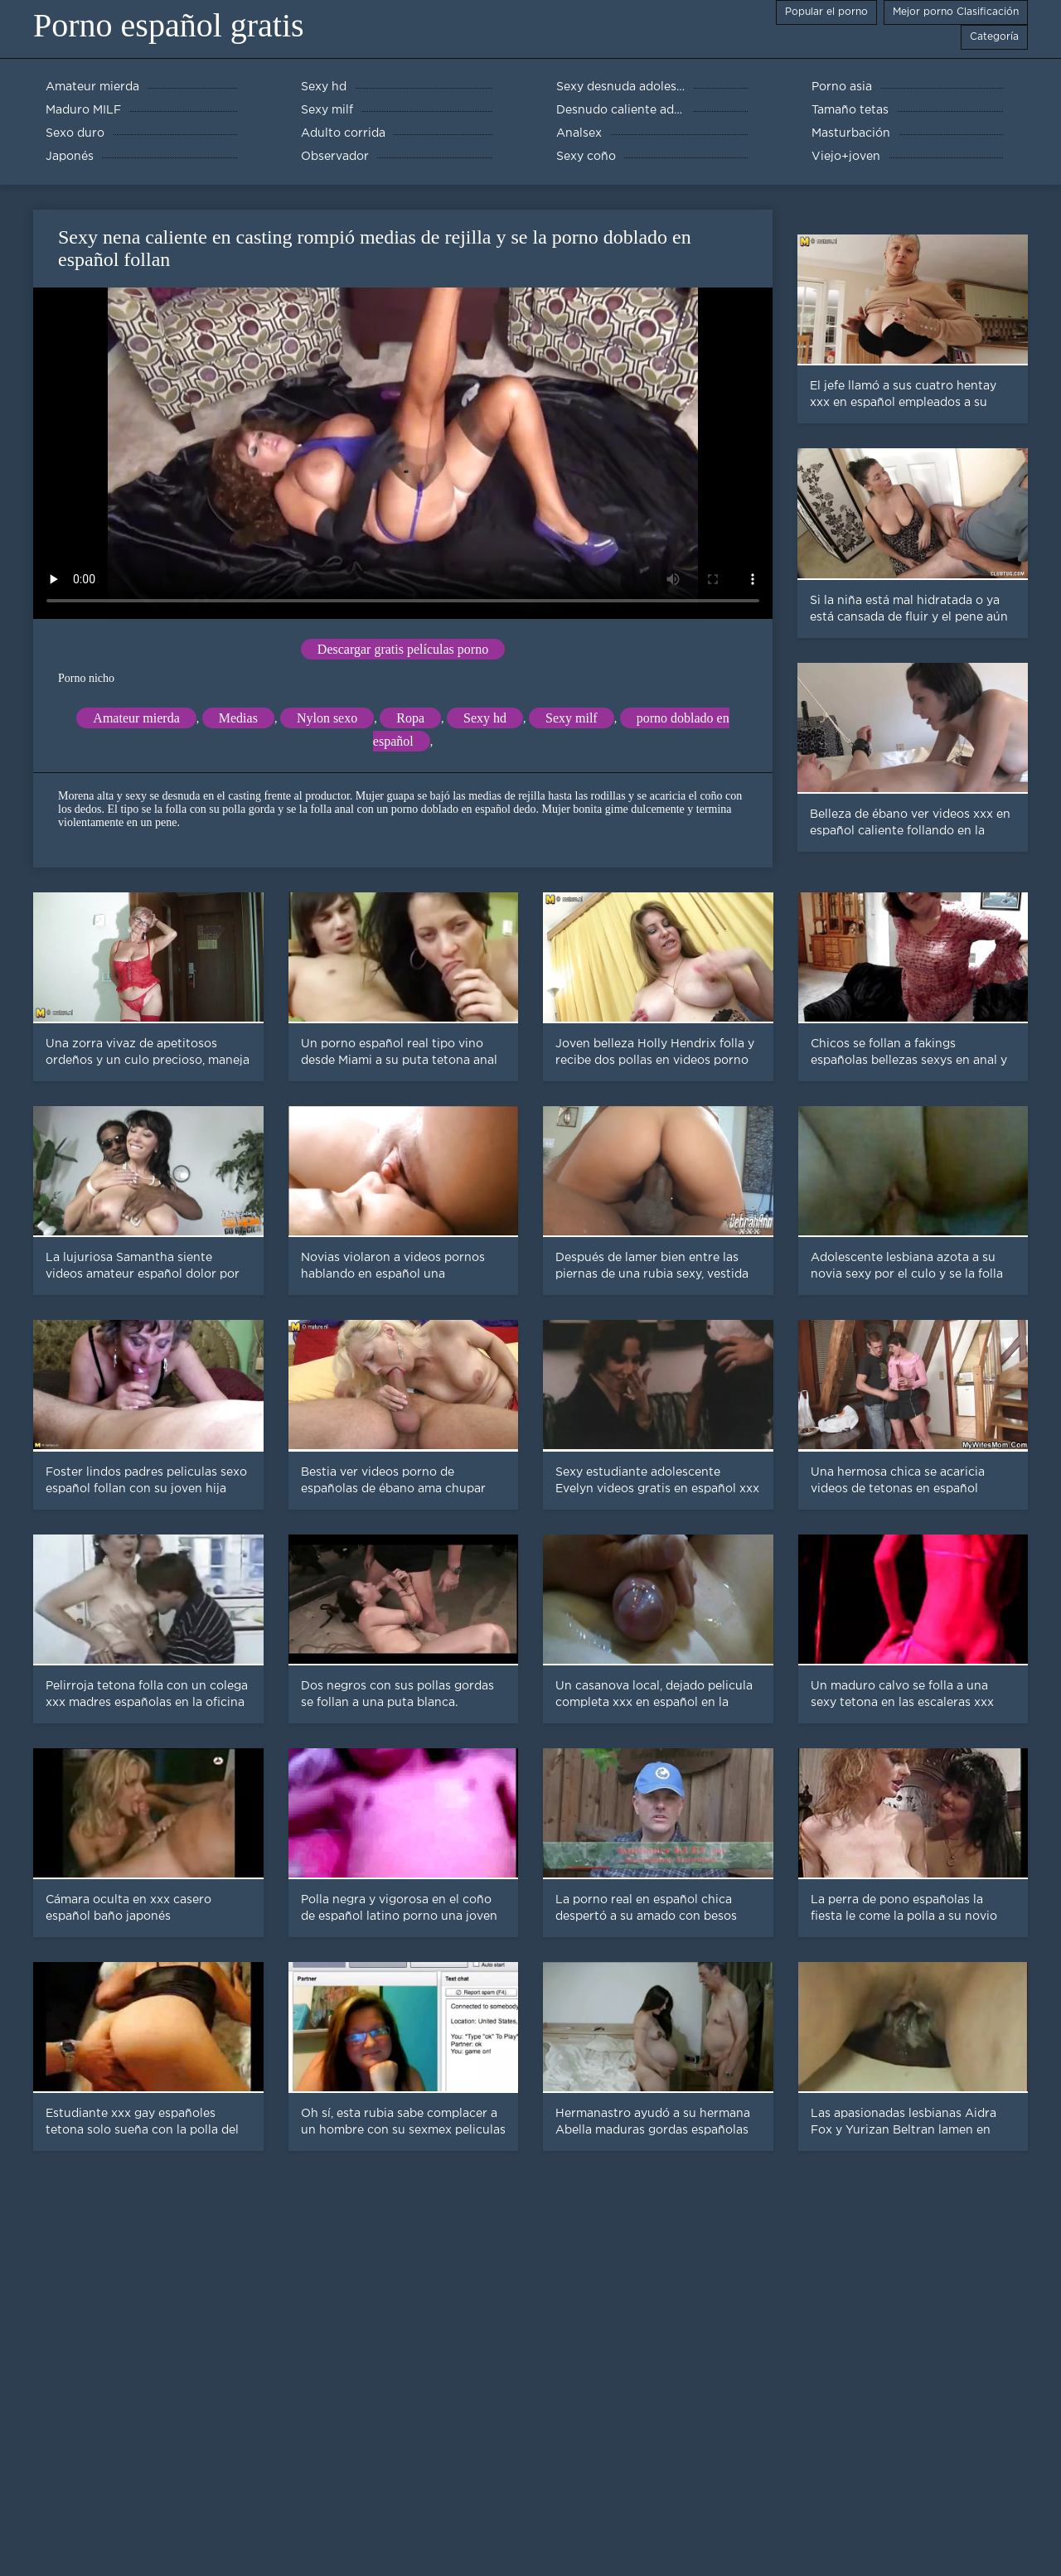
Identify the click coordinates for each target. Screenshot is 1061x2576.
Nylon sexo (327, 718)
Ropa (410, 718)
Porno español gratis (168, 25)
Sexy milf (571, 718)
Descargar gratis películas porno (402, 649)
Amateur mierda (136, 718)
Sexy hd (484, 718)
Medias (238, 718)
